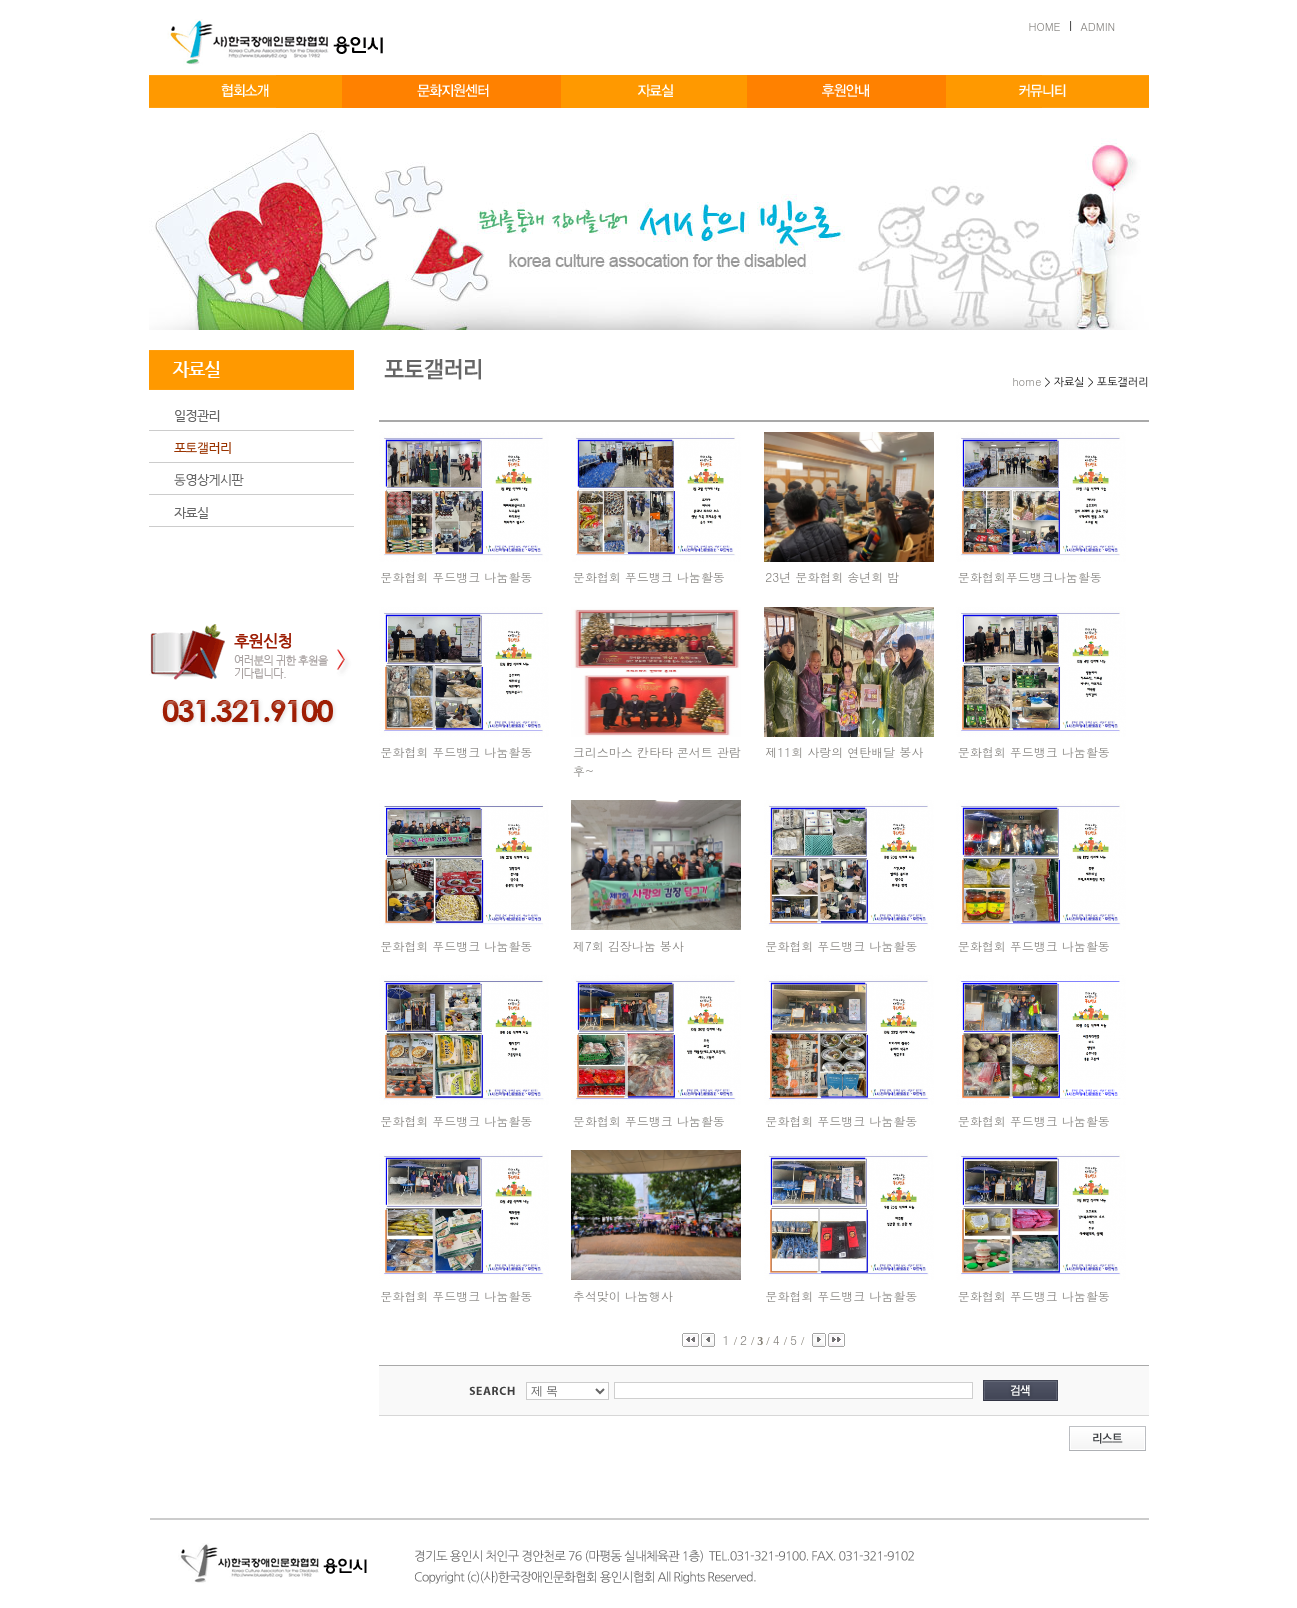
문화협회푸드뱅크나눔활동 (1030, 576)
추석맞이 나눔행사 (623, 1295)
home (1026, 381)
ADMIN (1098, 26)
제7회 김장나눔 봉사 (628, 945)
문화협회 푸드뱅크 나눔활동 (456, 576)
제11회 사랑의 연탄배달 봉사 (844, 751)
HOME (1045, 26)
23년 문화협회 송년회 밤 (832, 576)
